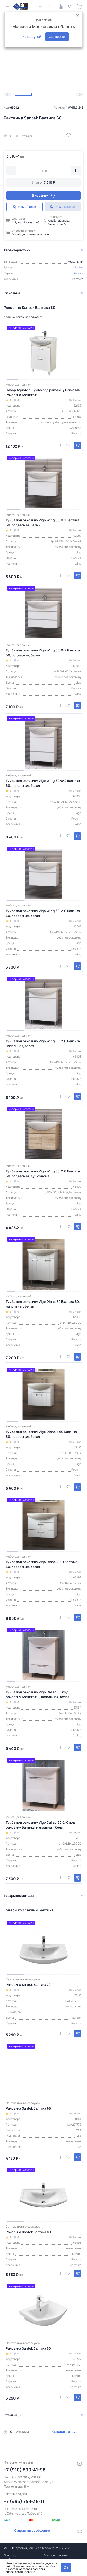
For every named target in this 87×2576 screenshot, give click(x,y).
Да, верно (57, 36)
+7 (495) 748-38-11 (24, 2501)
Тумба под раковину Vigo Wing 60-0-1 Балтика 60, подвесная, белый (42, 522)
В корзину (43, 195)
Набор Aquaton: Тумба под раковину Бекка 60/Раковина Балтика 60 (43, 392)
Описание (12, 293)
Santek (78, 267)
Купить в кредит (62, 206)
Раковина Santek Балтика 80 (28, 2232)
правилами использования (26, 2570)
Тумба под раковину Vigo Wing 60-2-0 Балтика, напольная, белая (43, 1043)
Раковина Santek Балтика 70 (28, 1984)
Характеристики (17, 250)
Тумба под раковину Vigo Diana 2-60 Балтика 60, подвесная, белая (41, 1564)
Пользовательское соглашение (56, 2557)
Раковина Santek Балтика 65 (28, 2108)
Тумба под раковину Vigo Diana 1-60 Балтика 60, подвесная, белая (41, 1434)
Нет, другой (31, 36)
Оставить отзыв (64, 2431)
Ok (66, 2567)
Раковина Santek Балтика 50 (28, 2348)
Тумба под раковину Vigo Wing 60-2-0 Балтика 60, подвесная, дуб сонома (43, 1173)
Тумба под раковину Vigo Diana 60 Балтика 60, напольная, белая (43, 1304)
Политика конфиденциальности (18, 2557)
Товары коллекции (19, 1895)
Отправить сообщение (32, 2530)
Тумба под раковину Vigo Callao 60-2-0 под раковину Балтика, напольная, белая (40, 1824)
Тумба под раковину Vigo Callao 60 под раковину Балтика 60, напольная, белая (37, 1694)
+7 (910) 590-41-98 (24, 2470)
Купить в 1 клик (24, 206)
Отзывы (12, 2415)
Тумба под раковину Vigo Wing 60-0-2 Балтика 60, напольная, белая (43, 783)
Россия (78, 273)
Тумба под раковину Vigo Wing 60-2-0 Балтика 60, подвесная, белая (43, 913)
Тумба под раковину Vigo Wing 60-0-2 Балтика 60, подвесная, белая (43, 652)
